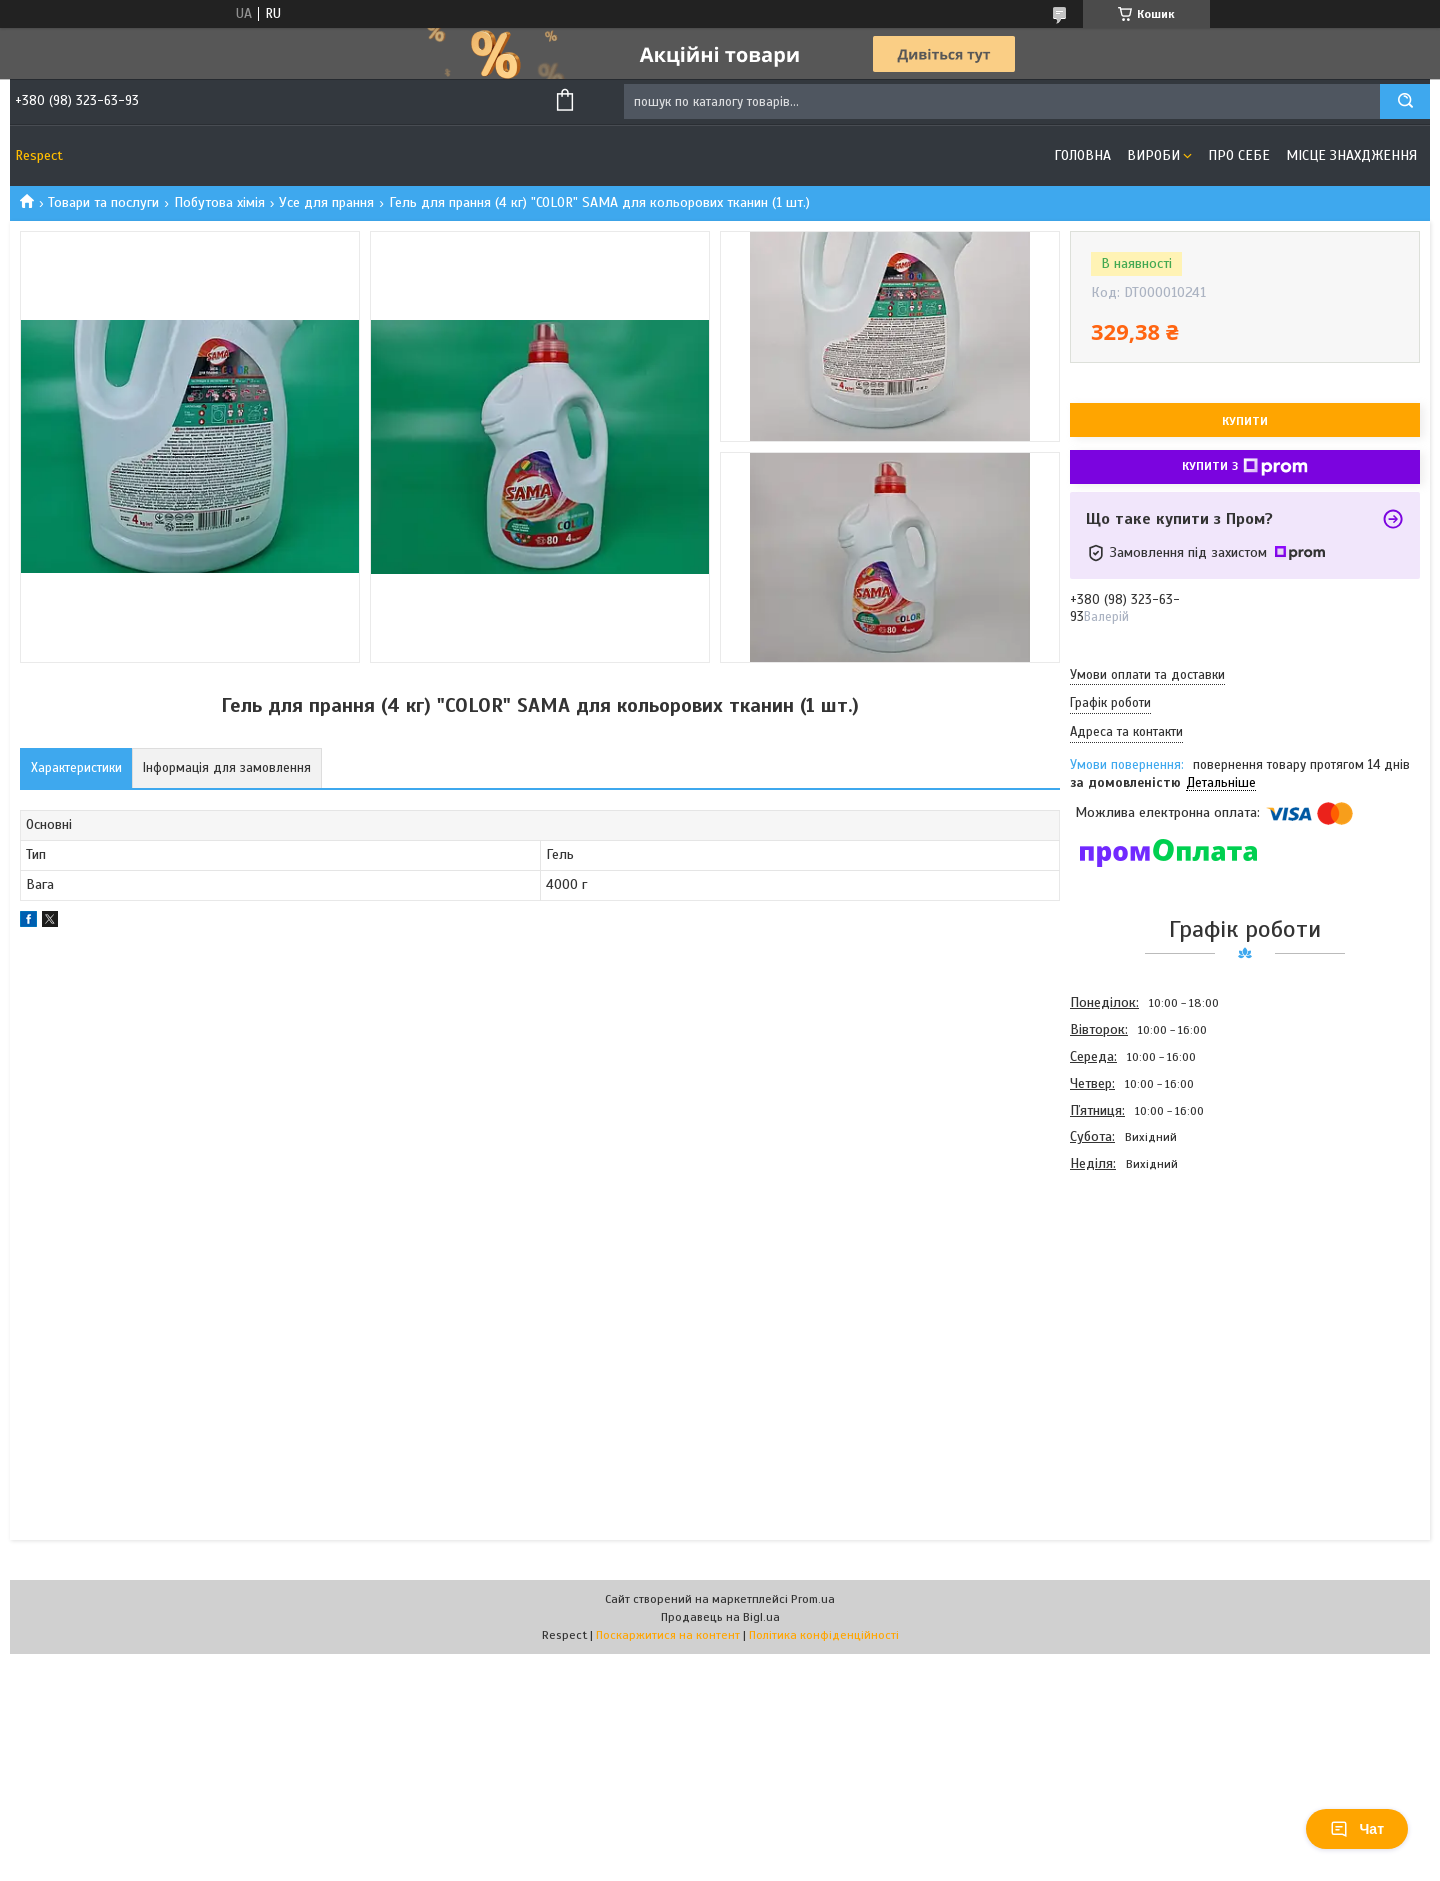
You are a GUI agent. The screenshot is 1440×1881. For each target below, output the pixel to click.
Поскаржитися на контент (668, 1635)
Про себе (1239, 155)
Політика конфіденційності (824, 1635)
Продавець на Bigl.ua (720, 1617)
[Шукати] (1405, 101)
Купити (1245, 421)
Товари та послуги (103, 202)
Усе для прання (326, 202)
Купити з (1245, 467)
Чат (1357, 1829)
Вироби (1153, 155)
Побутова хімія (219, 202)
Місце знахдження (1351, 155)
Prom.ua (813, 1599)
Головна (1082, 155)
